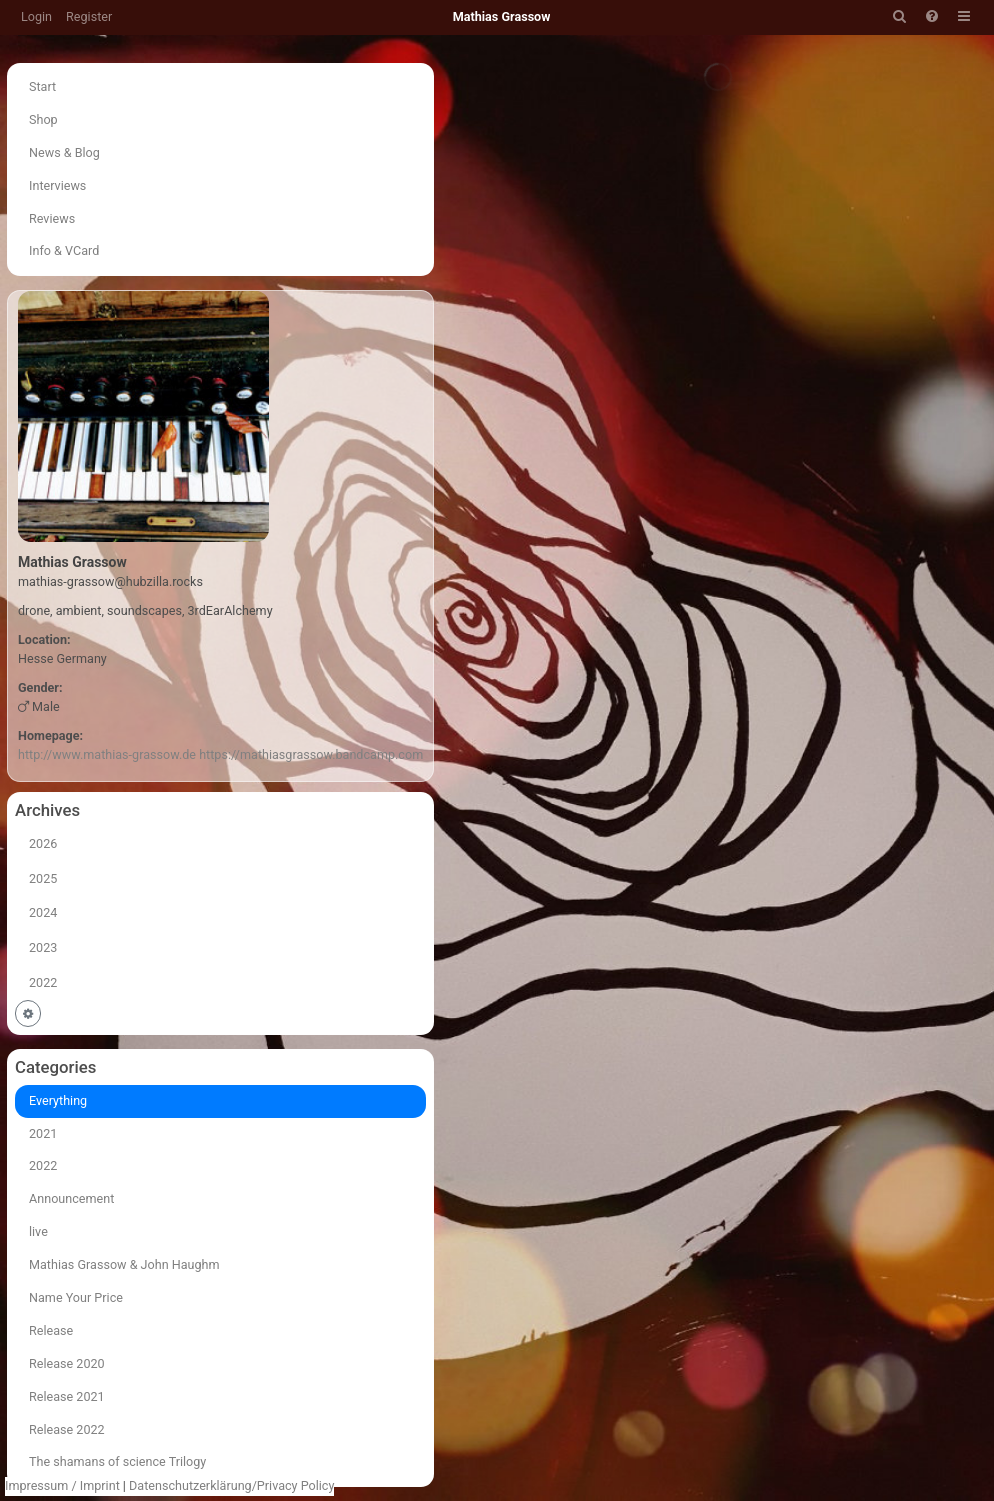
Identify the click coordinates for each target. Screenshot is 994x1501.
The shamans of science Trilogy (117, 1461)
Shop (43, 119)
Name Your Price (76, 1297)
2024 (43, 912)
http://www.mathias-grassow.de (107, 754)
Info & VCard (64, 250)
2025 (43, 878)
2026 (43, 843)
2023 (43, 947)
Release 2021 (67, 1396)
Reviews (52, 218)
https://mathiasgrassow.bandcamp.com (311, 754)
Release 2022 (67, 1429)
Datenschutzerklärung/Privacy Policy (231, 1485)
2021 (43, 1133)
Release (51, 1330)
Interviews (57, 185)
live (38, 1231)
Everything (58, 1100)
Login (36, 16)
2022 (43, 982)
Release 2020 (67, 1363)
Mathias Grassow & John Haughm (124, 1264)
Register (89, 16)
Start (42, 86)
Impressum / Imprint (62, 1485)
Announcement (71, 1198)
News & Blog (64, 152)
